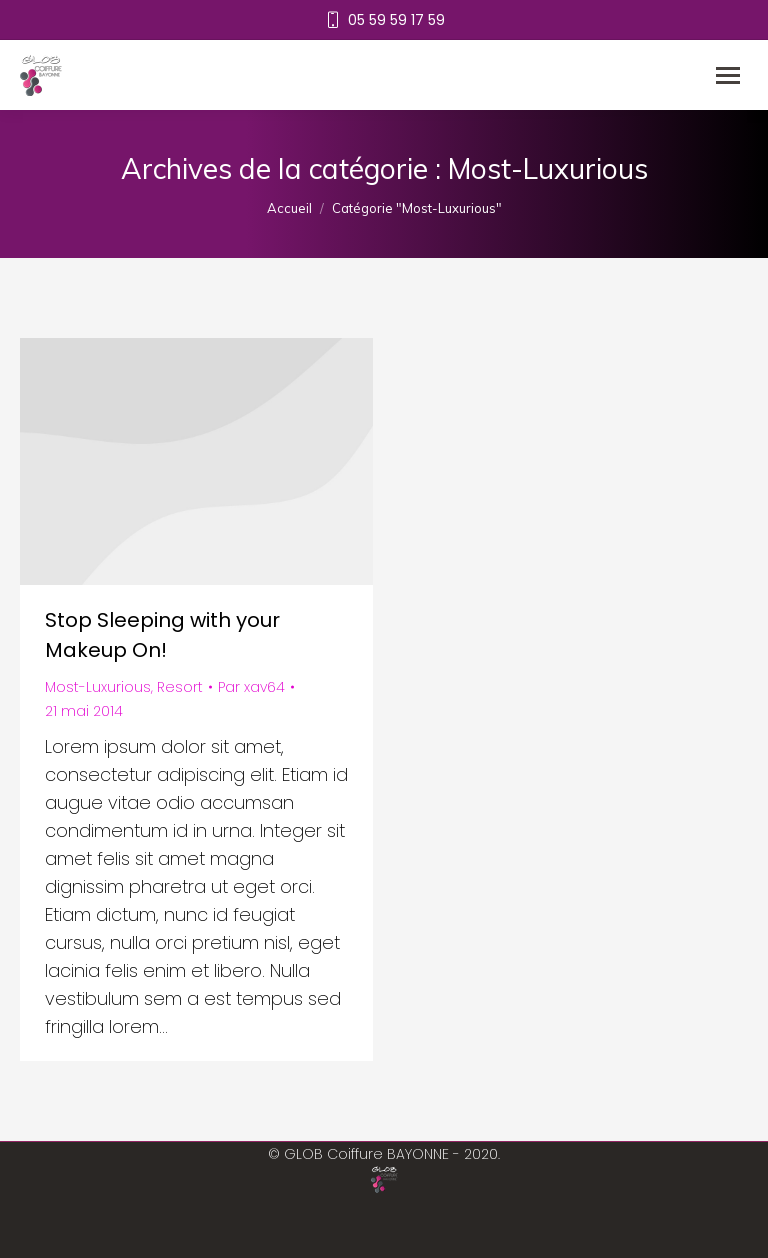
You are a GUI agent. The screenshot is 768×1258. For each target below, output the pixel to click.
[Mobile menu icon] (728, 75)
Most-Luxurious (98, 687)
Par (251, 687)
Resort (180, 687)
